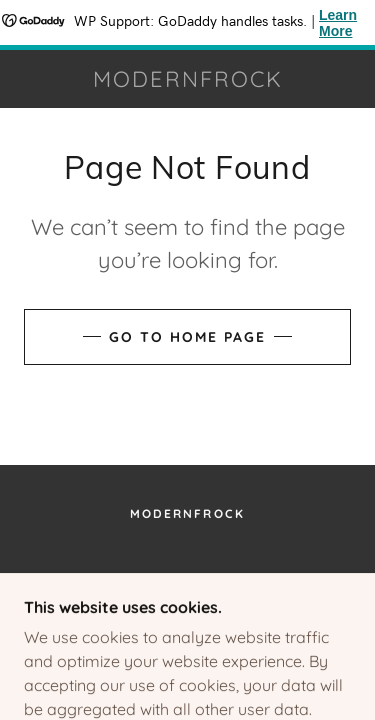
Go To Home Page (187, 337)
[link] (188, 79)
